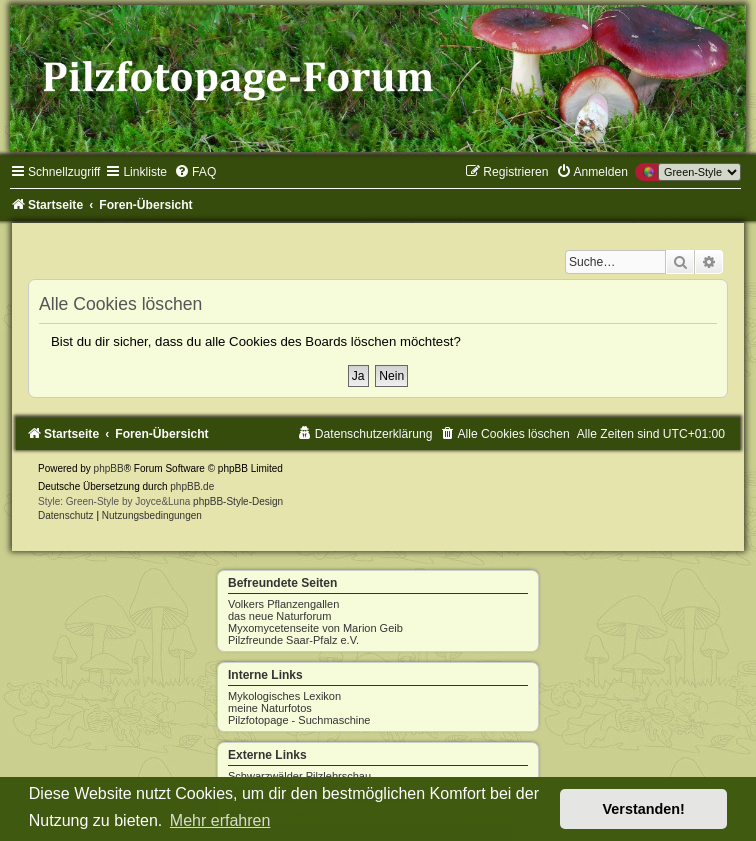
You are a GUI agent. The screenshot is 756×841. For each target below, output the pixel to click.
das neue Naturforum (279, 616)
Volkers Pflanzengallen (283, 604)
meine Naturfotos (270, 708)
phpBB (109, 468)
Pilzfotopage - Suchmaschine (299, 720)
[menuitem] (195, 172)
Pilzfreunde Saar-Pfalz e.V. (293, 640)
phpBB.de (192, 486)
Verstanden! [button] (644, 809)
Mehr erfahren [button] (220, 820)
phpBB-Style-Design (238, 501)
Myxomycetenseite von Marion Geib (315, 628)
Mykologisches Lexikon (284, 696)
